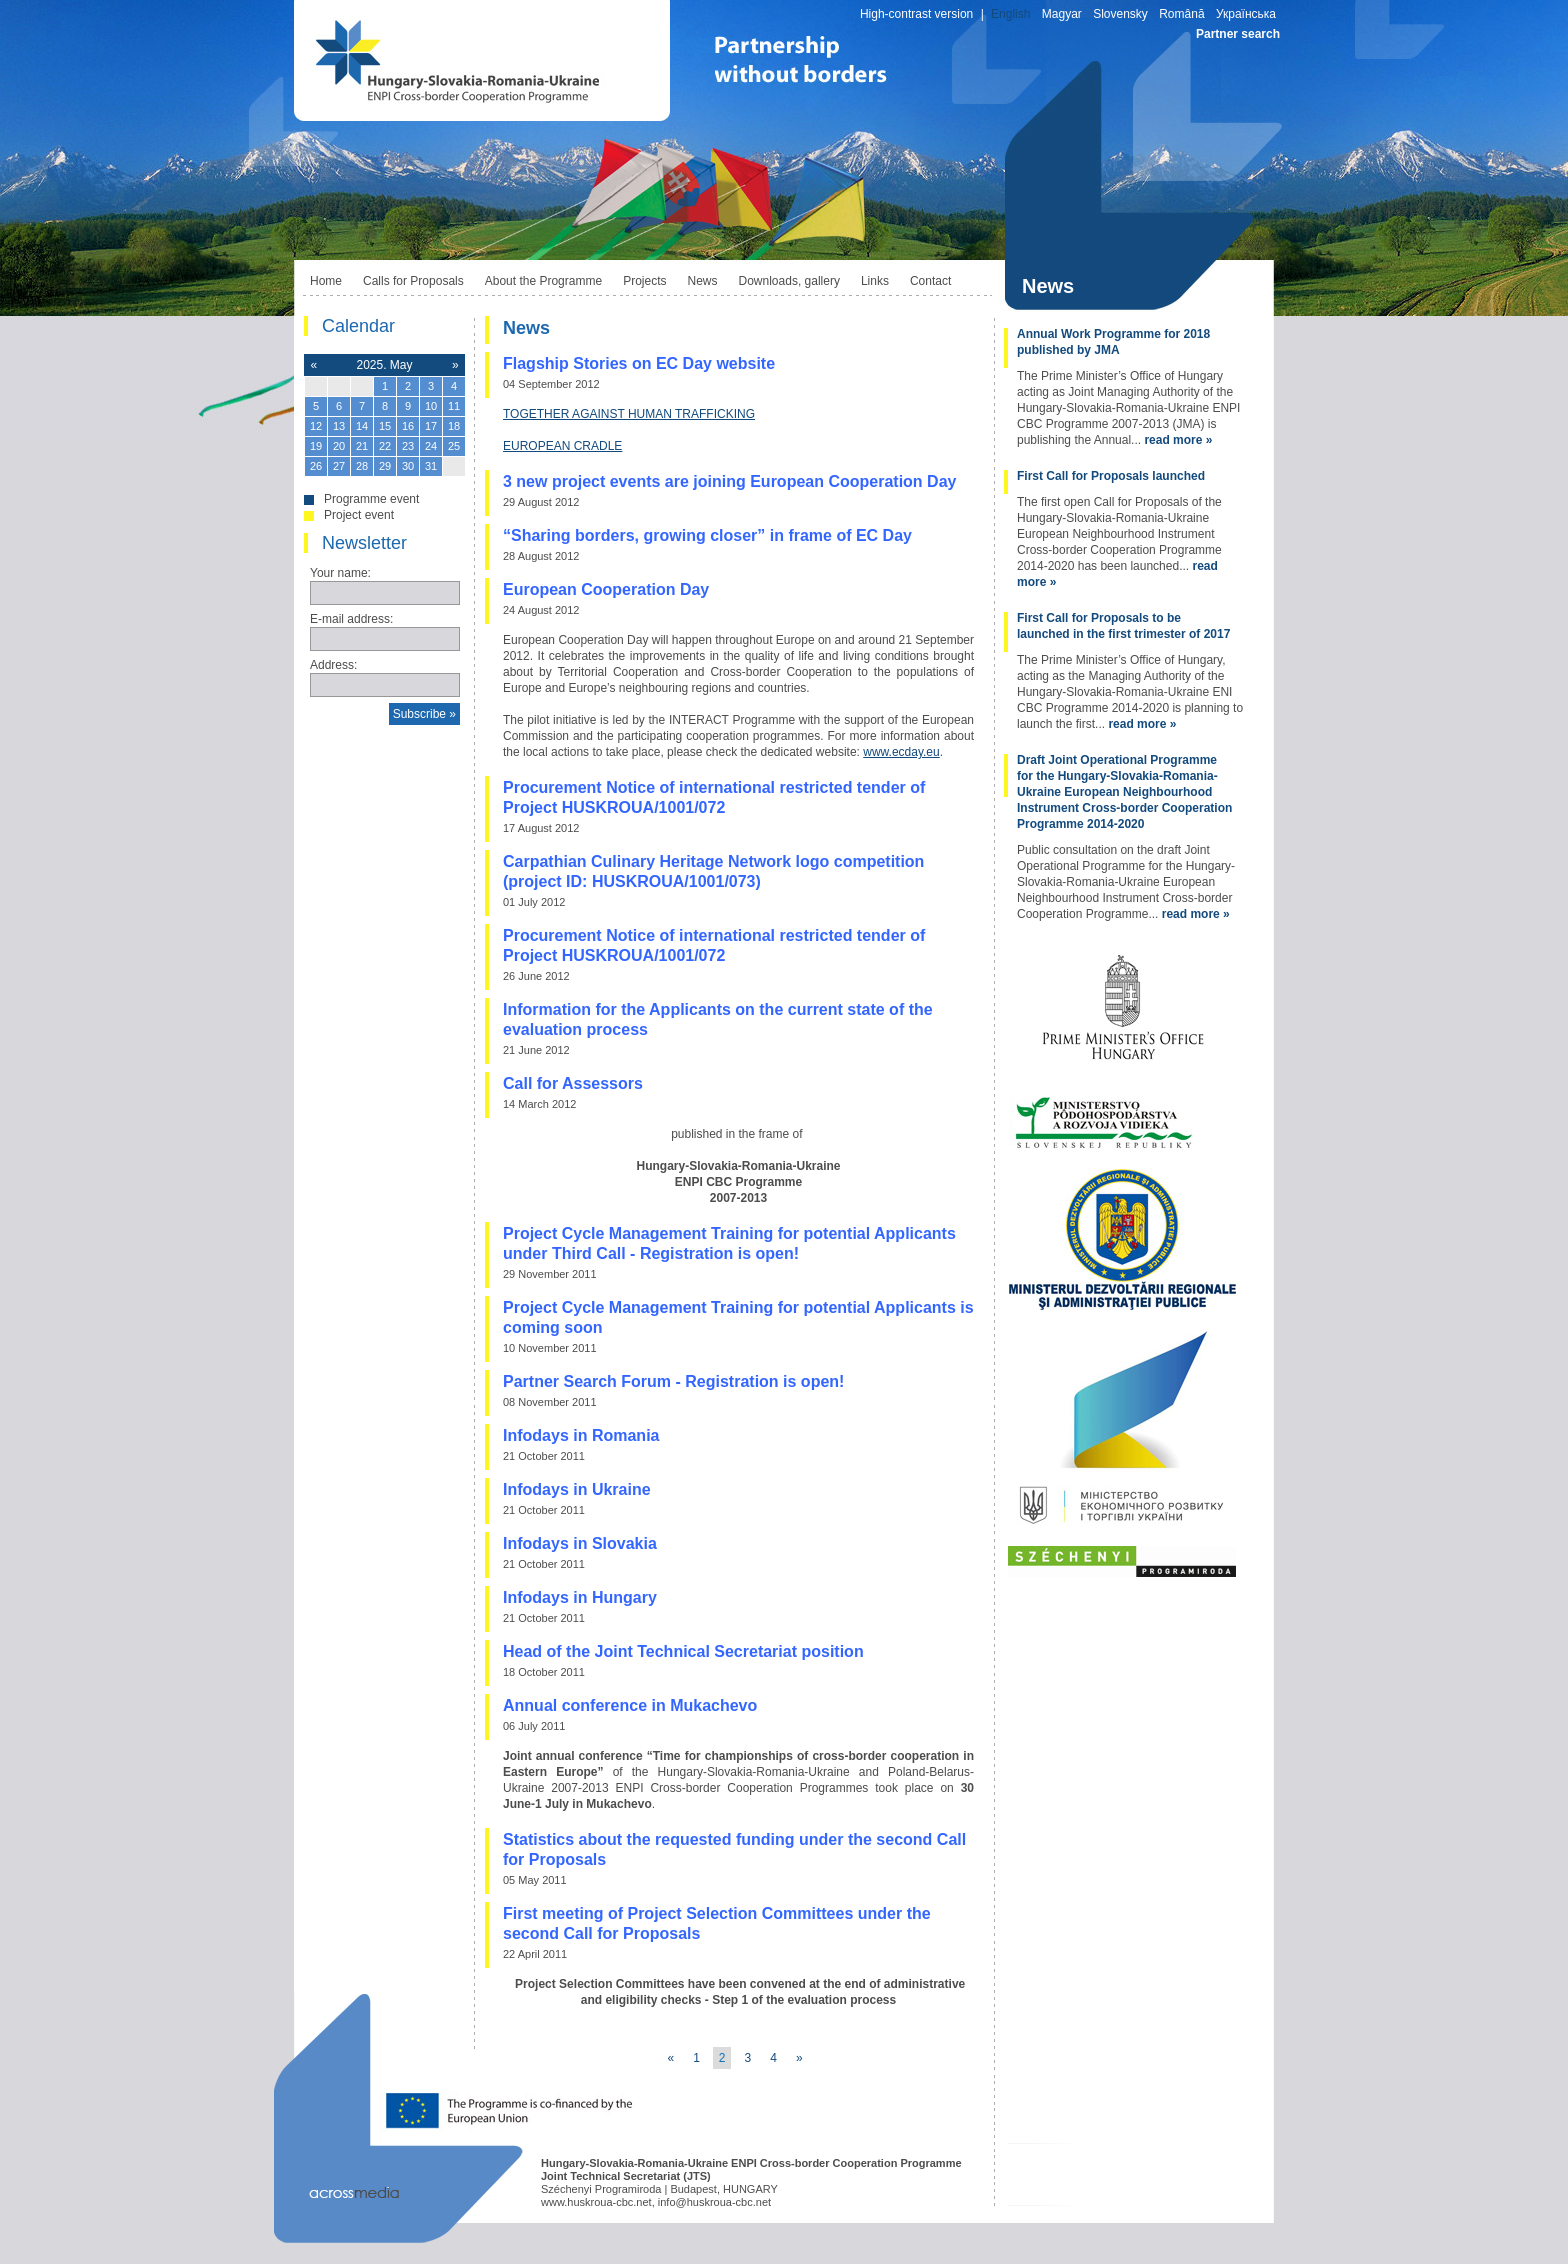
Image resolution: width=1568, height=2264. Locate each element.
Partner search (1238, 34)
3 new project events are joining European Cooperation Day (729, 481)
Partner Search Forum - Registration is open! (673, 1381)
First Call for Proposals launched (1111, 476)
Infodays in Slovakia (580, 1543)
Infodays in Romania (581, 1435)
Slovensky (1120, 14)
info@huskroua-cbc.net (714, 2202)
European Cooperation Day (606, 589)
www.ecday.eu (901, 752)
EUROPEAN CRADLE (562, 446)
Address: (333, 665)
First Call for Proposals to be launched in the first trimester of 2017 (1123, 626)
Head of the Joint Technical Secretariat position (683, 1651)
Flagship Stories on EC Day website (639, 363)
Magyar (1062, 14)
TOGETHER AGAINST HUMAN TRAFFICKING (629, 414)
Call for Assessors (573, 1083)
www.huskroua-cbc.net (596, 2202)
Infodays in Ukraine (577, 1489)
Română (1181, 14)
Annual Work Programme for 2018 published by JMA (1113, 342)
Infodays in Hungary (580, 1597)
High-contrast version (916, 14)
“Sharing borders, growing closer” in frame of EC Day (707, 535)
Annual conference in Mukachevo (630, 1705)
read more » (1178, 440)
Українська (1246, 14)
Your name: (340, 573)
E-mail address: (351, 619)
